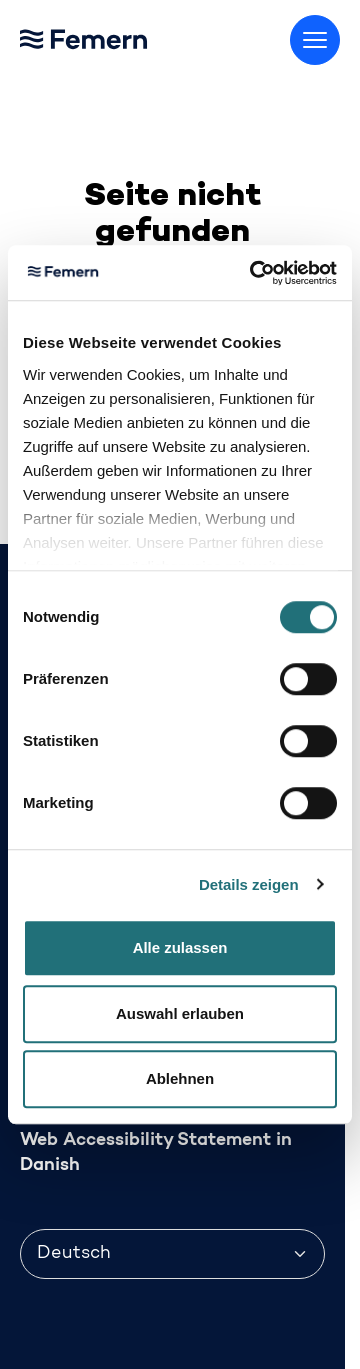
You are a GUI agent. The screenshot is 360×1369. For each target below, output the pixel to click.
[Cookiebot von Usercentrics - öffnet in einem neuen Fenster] (254, 273)
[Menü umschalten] (315, 40)
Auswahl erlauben (180, 1013)
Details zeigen (249, 884)
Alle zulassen (180, 947)
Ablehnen (180, 1078)
